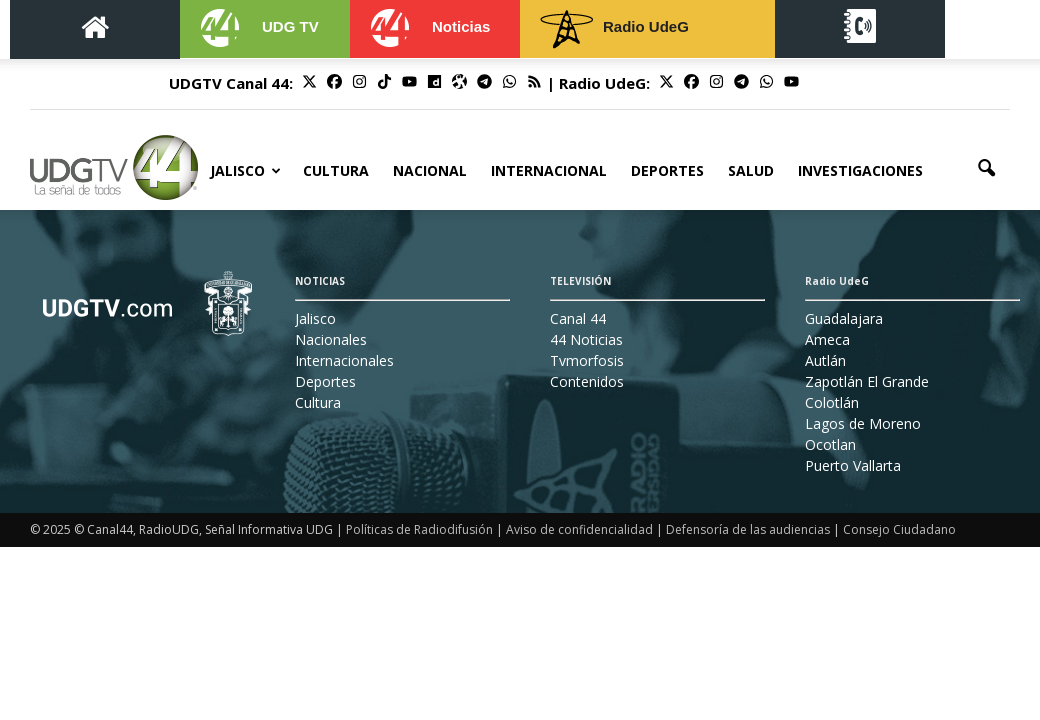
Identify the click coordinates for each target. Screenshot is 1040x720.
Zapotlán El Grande (867, 381)
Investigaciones (860, 170)
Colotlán (832, 402)
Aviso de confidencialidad (579, 529)
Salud (751, 170)
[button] (986, 169)
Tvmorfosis (587, 360)
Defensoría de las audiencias (748, 529)
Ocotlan (830, 444)
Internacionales (344, 360)
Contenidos (587, 381)
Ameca (827, 339)
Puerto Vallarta (853, 465)
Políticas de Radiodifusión (419, 529)
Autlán (825, 360)
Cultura (336, 170)
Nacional (430, 170)
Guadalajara (844, 318)
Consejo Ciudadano (899, 529)
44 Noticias (586, 339)
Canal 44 (578, 318)
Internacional (549, 170)
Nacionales (331, 339)
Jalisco (245, 170)
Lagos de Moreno (863, 423)
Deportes (667, 170)
